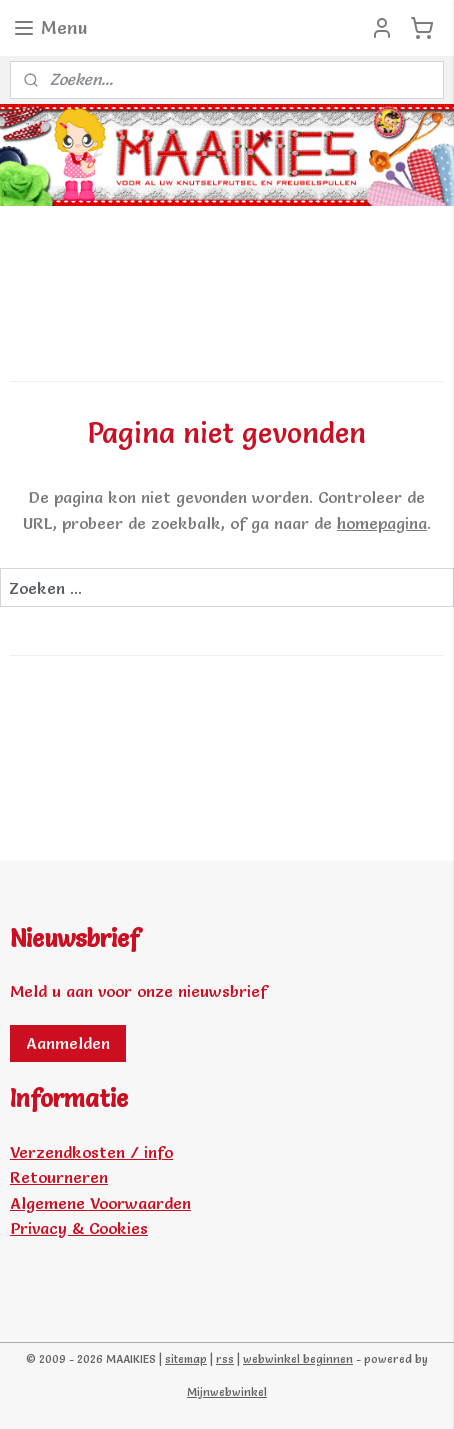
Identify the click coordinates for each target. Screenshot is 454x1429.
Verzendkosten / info (91, 1152)
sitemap (186, 1359)
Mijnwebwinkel (227, 1392)
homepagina (382, 523)
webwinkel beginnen (298, 1359)
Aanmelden (68, 1043)
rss (225, 1359)
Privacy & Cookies (79, 1228)
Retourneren (59, 1177)
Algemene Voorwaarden (100, 1203)
